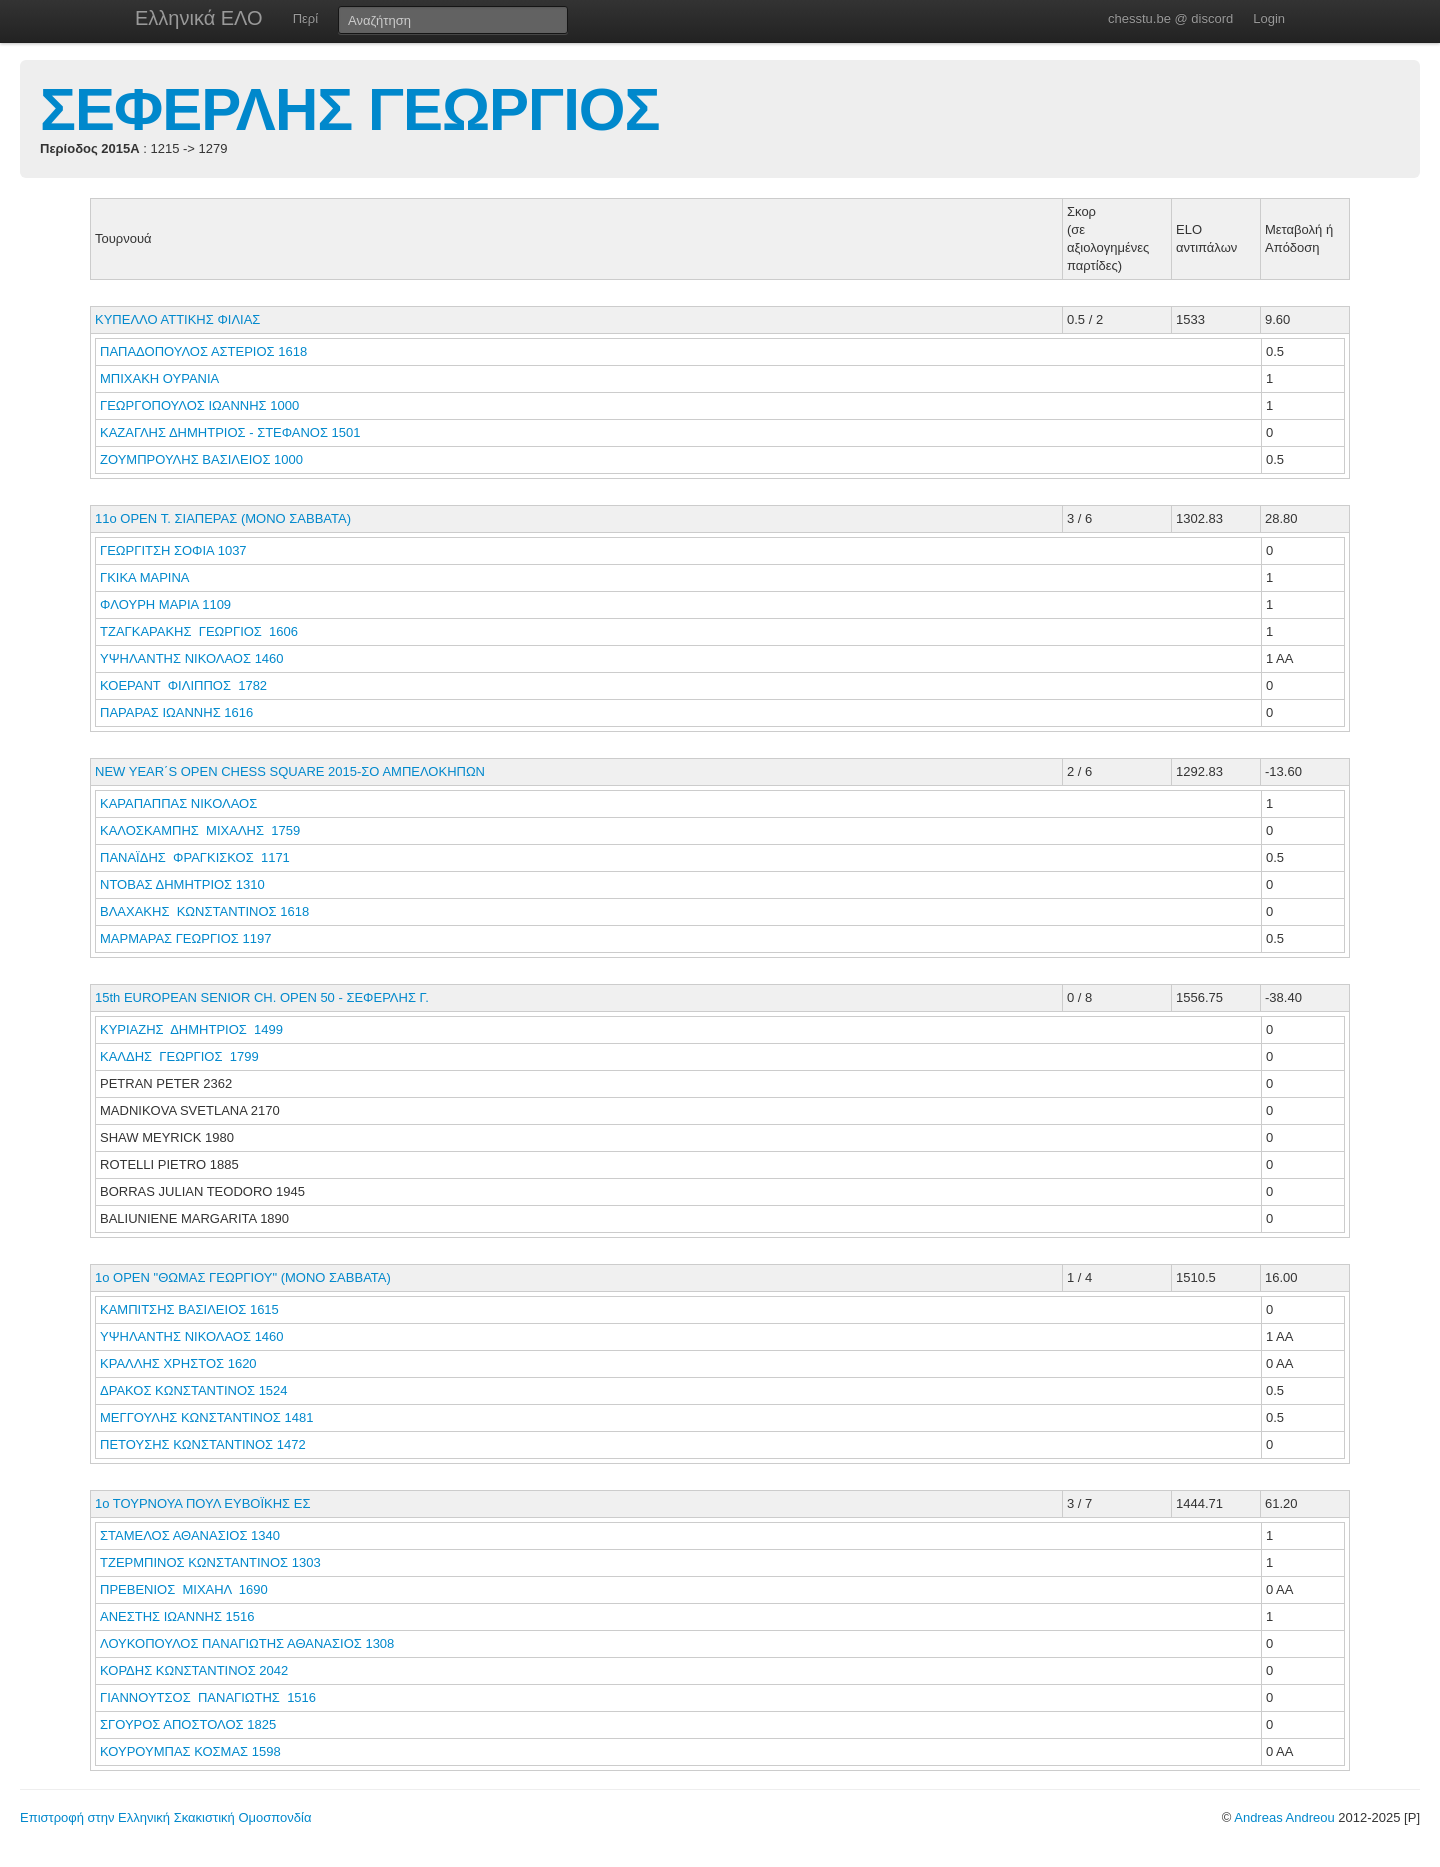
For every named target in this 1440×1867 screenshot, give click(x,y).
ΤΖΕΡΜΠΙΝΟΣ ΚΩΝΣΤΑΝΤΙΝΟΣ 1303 (210, 1562)
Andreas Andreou (1284, 1817)
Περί (305, 18)
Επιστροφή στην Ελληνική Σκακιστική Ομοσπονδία (165, 1817)
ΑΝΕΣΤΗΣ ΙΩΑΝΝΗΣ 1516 (177, 1616)
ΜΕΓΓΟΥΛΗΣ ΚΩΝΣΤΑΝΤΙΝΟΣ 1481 (206, 1417)
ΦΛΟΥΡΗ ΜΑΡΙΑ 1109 (165, 604)
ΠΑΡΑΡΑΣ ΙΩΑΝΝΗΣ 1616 (176, 712)
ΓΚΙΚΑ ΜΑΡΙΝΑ (146, 577)
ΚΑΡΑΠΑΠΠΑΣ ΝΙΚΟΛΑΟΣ (180, 803)
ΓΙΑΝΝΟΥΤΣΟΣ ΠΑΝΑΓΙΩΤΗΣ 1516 (208, 1697)
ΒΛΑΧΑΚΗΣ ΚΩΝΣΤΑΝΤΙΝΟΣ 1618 (204, 911)
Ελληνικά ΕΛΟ (199, 18)
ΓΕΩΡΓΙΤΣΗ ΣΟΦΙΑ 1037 (173, 550)
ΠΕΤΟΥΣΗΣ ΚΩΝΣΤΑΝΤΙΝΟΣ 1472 (203, 1444)
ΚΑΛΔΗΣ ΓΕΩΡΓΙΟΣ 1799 (179, 1056)
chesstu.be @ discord (1170, 18)
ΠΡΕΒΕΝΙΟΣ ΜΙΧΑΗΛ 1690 (184, 1589)
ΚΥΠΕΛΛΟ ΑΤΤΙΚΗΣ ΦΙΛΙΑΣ (177, 319)
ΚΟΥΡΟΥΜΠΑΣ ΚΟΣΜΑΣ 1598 (190, 1751)
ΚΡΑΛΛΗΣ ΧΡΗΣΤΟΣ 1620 (178, 1363)
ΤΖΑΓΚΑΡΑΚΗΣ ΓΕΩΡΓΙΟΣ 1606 (199, 631)
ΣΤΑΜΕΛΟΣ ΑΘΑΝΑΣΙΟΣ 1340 (190, 1535)
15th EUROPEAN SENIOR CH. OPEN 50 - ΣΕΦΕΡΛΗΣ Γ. (262, 997)
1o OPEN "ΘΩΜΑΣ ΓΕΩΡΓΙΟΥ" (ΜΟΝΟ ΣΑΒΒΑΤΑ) (243, 1277)
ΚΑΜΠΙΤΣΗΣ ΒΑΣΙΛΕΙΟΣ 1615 (189, 1309)
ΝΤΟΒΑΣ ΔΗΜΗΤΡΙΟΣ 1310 (182, 884)
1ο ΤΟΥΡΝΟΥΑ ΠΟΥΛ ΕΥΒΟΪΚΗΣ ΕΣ (202, 1503)
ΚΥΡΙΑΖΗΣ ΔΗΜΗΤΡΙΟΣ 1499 (191, 1029)
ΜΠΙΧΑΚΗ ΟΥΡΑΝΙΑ (161, 378)
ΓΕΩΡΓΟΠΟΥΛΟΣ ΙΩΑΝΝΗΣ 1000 (199, 405)
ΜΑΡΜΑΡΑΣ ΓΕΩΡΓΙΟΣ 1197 (185, 938)
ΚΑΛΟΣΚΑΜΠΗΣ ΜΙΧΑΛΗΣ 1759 (200, 830)
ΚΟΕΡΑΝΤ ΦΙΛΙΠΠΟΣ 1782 (183, 685)
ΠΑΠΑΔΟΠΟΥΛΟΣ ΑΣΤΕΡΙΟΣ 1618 (203, 351)
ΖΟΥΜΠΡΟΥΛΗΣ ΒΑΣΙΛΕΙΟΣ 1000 (201, 459)
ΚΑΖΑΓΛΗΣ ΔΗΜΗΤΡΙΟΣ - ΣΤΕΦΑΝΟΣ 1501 (230, 432)
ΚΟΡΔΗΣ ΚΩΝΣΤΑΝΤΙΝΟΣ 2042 (194, 1670)
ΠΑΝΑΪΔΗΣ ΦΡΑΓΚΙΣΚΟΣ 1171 (195, 857)
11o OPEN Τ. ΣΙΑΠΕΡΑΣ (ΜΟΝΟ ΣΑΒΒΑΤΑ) (223, 518)
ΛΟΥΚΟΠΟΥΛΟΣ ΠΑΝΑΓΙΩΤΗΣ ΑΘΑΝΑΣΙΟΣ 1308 (247, 1643)
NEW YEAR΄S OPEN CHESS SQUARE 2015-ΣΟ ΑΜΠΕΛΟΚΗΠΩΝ (290, 771)
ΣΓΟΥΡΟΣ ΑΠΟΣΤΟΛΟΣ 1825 (188, 1724)
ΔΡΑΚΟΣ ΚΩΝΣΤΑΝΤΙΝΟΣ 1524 (194, 1390)
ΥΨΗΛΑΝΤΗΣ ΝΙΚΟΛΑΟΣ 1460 (192, 658)
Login (1269, 18)
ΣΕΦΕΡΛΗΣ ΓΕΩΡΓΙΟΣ (350, 109)
